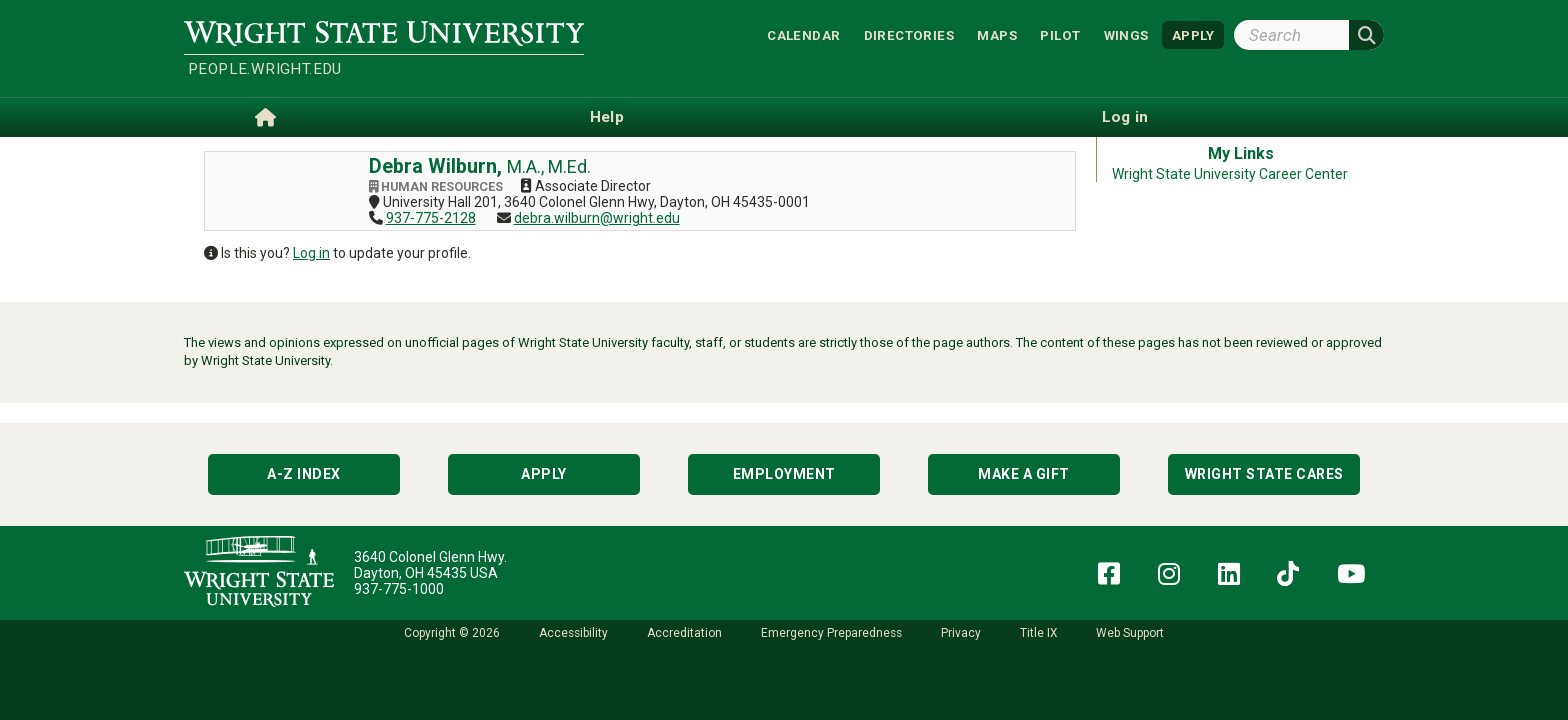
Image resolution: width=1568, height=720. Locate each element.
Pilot (1060, 34)
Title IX (1038, 633)
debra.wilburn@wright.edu (597, 218)
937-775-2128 (431, 218)
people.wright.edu (265, 69)
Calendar (803, 34)
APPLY (1193, 34)
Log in (311, 253)
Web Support (1130, 633)
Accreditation (684, 633)
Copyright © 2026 (452, 633)
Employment (784, 474)
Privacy (961, 633)
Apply (544, 474)
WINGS (1126, 34)
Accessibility (573, 633)
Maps (997, 34)
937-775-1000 (399, 589)
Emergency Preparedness (831, 633)
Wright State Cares (1264, 474)
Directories (909, 34)
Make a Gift (1024, 474)
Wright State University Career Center (1230, 174)
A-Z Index (304, 474)
